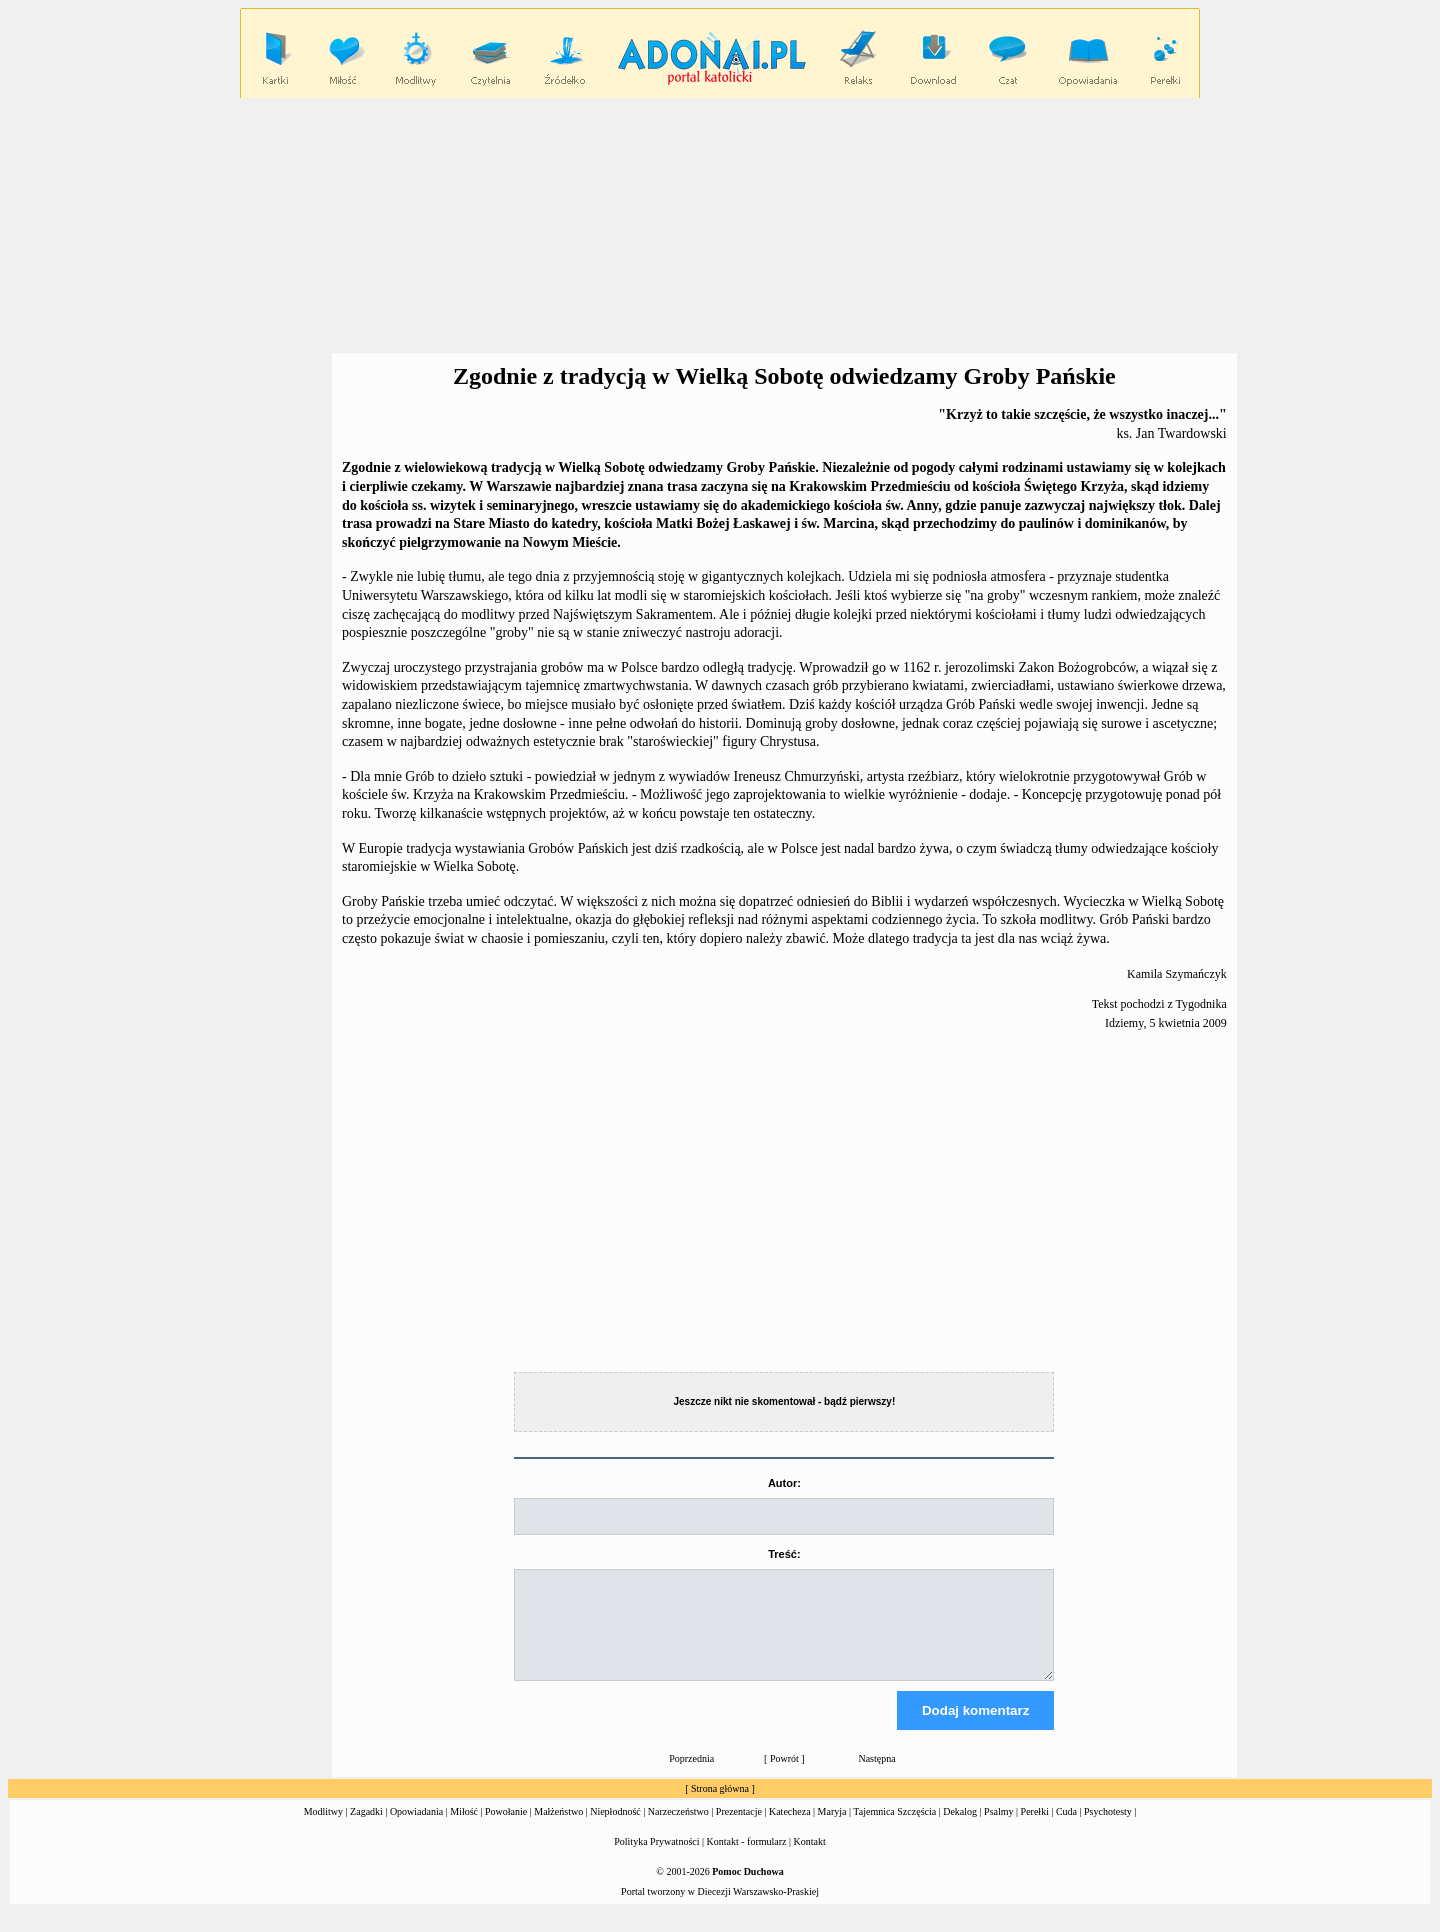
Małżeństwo (558, 1829)
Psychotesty (1108, 1829)
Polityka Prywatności (656, 1859)
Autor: (784, 1483)
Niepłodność (615, 1829)
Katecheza (790, 1829)
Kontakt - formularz (747, 1859)
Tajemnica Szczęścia (894, 1829)
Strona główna (720, 1806)
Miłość (464, 1829)
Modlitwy (323, 1829)
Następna (876, 1776)
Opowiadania (416, 1829)
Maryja (832, 1829)
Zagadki (366, 1829)
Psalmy (998, 1829)
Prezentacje (739, 1829)
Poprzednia (691, 1776)
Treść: (784, 1554)
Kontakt (810, 1859)
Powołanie (506, 1829)
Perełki (1035, 1829)
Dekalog (960, 1829)
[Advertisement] (720, 226)
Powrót (784, 1776)
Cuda (1066, 1829)
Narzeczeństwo (678, 1829)
